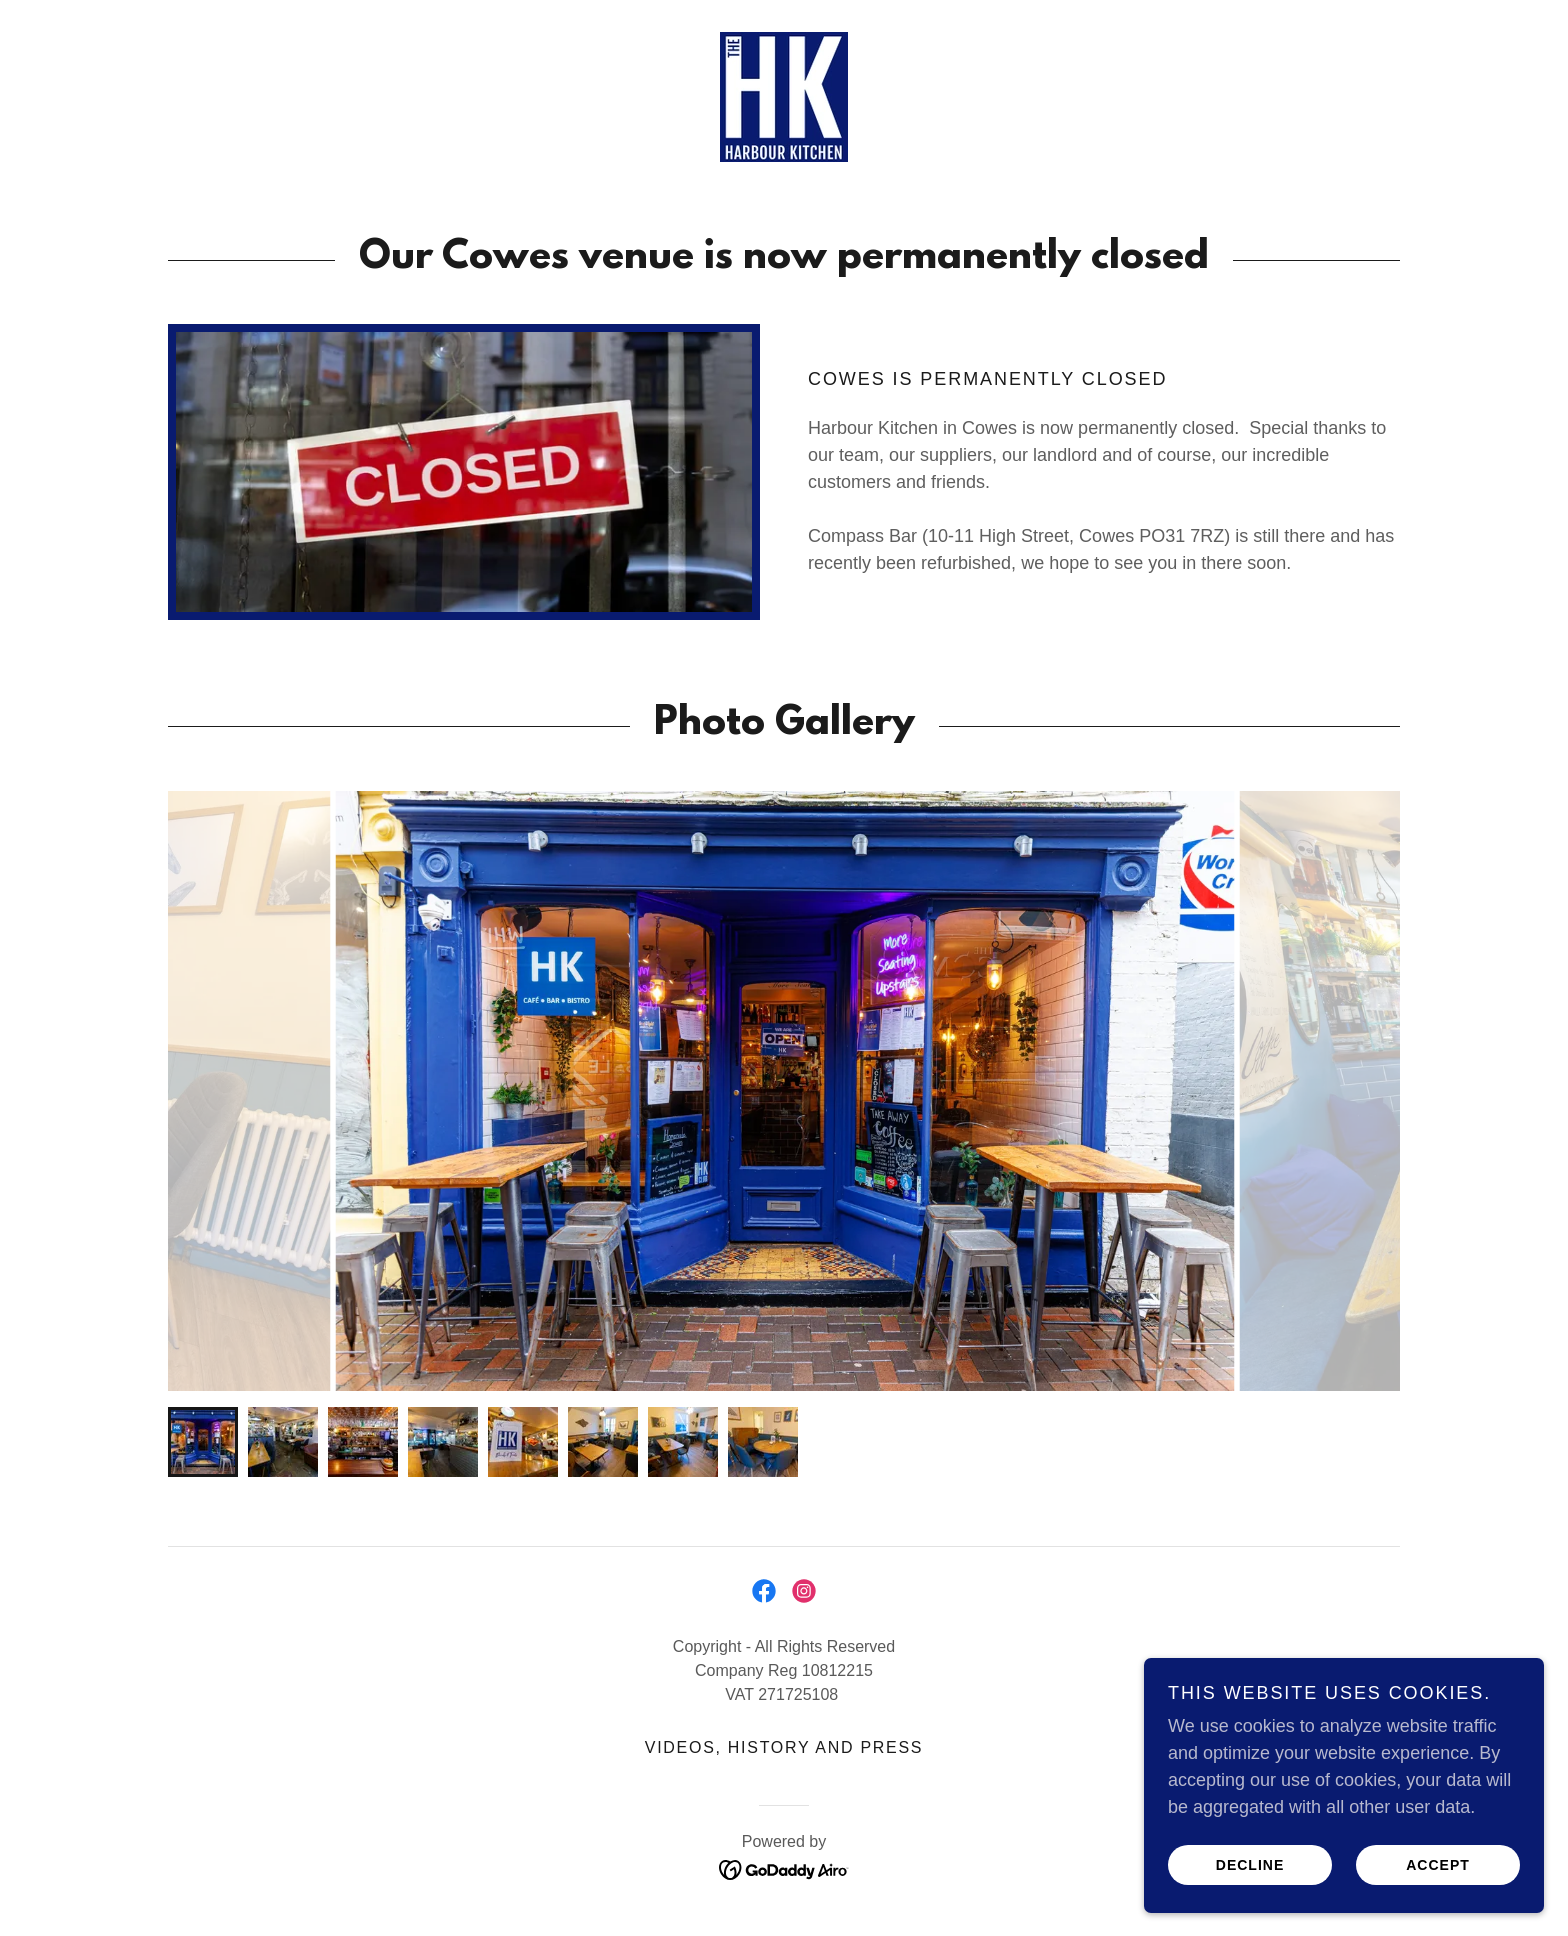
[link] (784, 96)
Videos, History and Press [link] (784, 1747)
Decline (1250, 1864)
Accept (1438, 1864)
